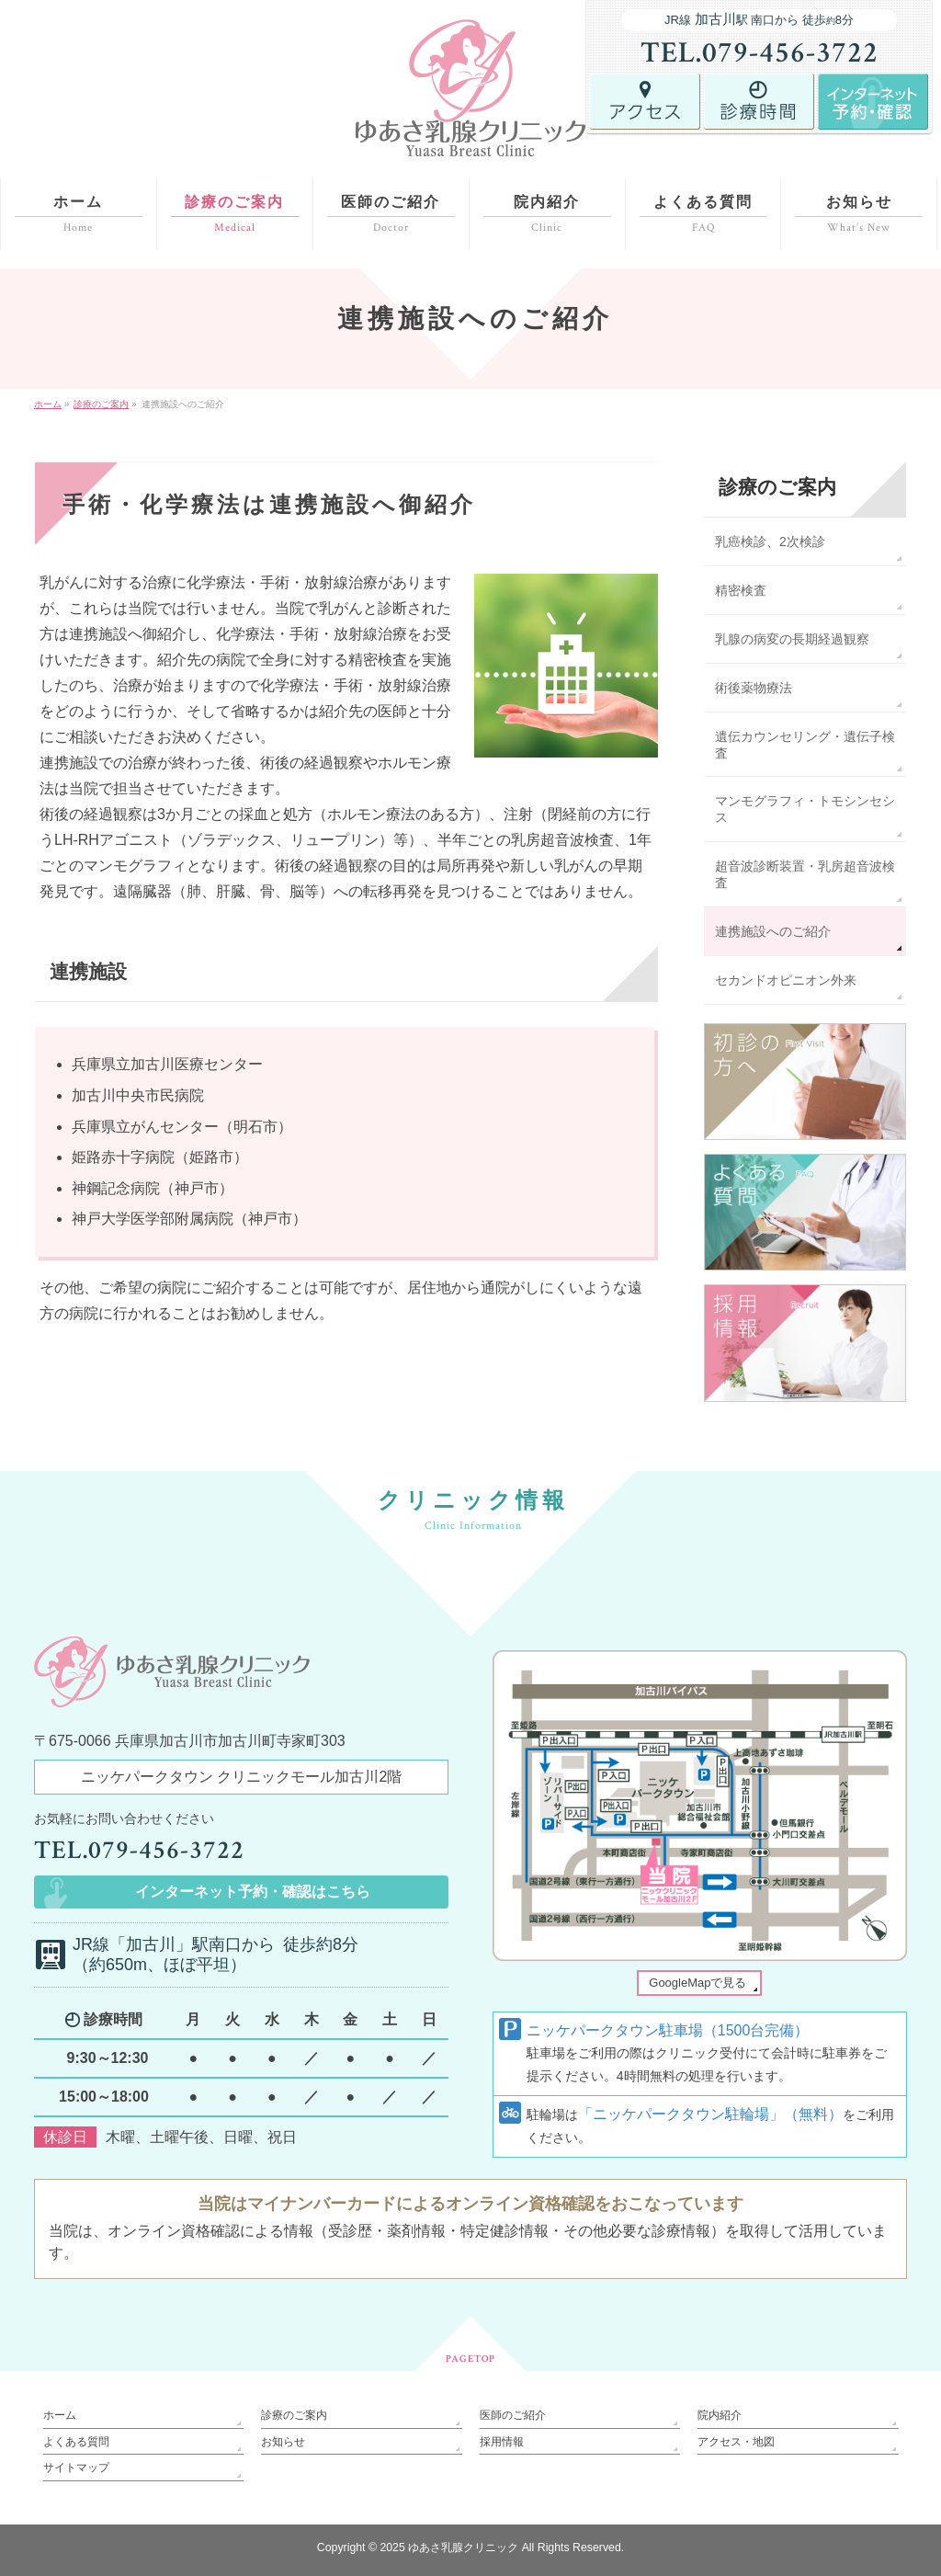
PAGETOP (470, 2359)
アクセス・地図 (736, 2441)
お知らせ (283, 2441)
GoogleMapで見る (697, 1982)
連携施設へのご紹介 (773, 931)
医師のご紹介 (513, 2415)
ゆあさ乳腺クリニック (463, 2547)
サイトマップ (76, 2467)
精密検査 (740, 590)
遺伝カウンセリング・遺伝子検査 (805, 744)
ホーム (59, 2415)
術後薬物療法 (753, 687)
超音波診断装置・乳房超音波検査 (805, 874)
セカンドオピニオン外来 (785, 980)
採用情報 (502, 2441)
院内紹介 (719, 2415)
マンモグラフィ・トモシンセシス (805, 809)
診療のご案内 (777, 486)
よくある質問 (76, 2441)
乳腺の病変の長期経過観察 (792, 639)
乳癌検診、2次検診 (770, 541)
